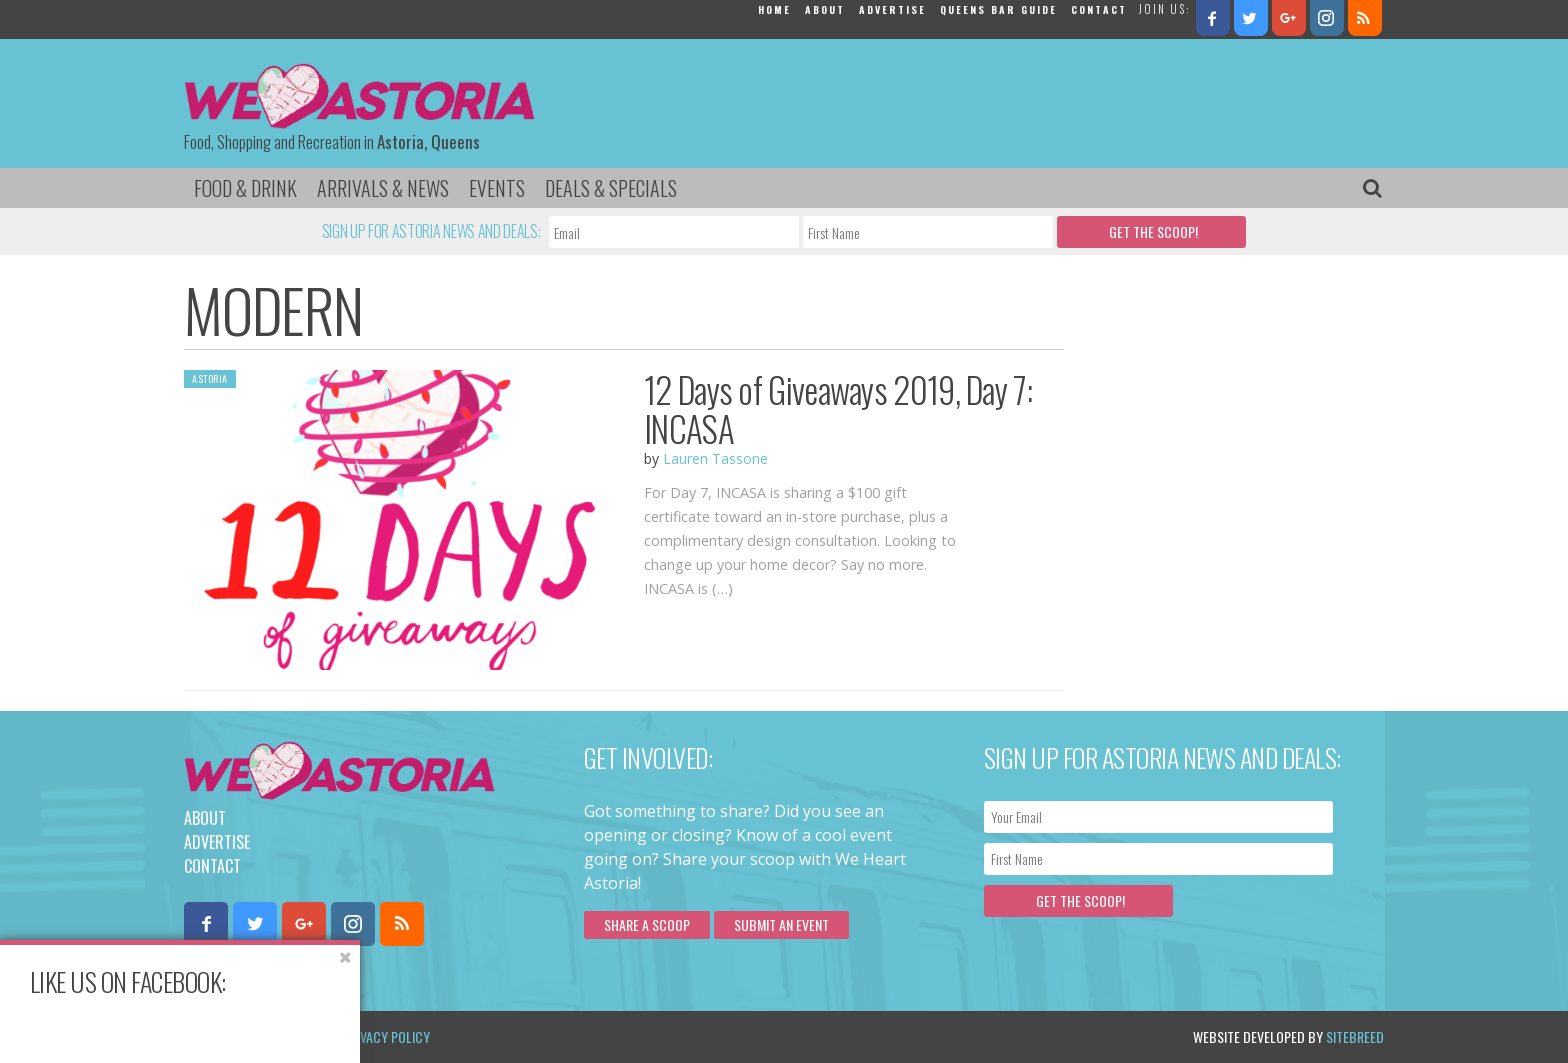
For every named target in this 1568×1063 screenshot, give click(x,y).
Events (497, 188)
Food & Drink (245, 188)
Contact (1099, 9)
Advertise (892, 9)
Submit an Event (781, 924)
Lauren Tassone (715, 458)
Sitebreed (1355, 1036)
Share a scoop (647, 924)
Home (774, 9)
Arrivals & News (383, 188)
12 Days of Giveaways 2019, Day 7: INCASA (838, 408)
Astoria (210, 378)
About (825, 9)
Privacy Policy (386, 1036)
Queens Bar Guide (998, 9)
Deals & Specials (611, 188)
